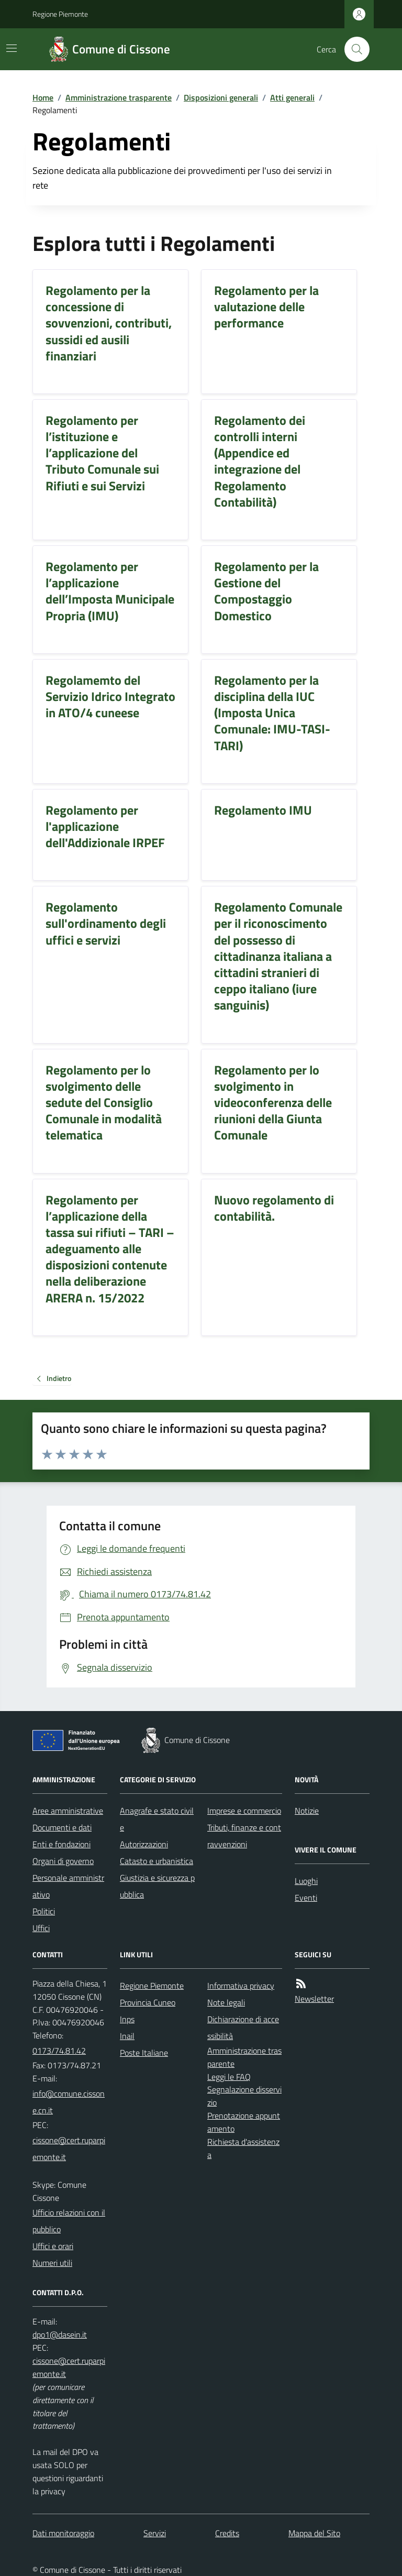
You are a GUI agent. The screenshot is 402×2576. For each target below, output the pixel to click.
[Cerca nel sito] (353, 49)
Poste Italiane (144, 2052)
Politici (43, 1911)
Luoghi (306, 1881)
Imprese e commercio (244, 1810)
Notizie (307, 1810)
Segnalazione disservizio (244, 2096)
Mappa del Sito (314, 2533)
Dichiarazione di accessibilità (243, 2027)
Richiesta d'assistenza (243, 2148)
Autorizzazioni (144, 1844)
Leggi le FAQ (229, 2076)
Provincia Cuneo (147, 2002)
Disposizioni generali (221, 97)
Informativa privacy (240, 1985)
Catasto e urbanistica (156, 1861)
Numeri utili (52, 2262)
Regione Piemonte (60, 13)
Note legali (226, 2002)
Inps (127, 2019)
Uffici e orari (52, 2246)
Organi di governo (63, 1861)
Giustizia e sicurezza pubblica (157, 1886)
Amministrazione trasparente (118, 97)
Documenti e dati (62, 1827)
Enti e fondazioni (61, 1844)
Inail (127, 2036)
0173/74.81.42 (59, 2050)
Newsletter (314, 1998)
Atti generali (292, 97)
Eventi (306, 1897)
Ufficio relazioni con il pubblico (68, 2220)
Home (42, 97)
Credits (227, 2533)
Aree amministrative (67, 1810)
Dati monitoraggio (63, 2533)
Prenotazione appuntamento (243, 2122)
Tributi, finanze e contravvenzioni (244, 1835)
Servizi (154, 2533)
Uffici (41, 1928)
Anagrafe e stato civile (157, 1819)
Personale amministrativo (68, 1886)
